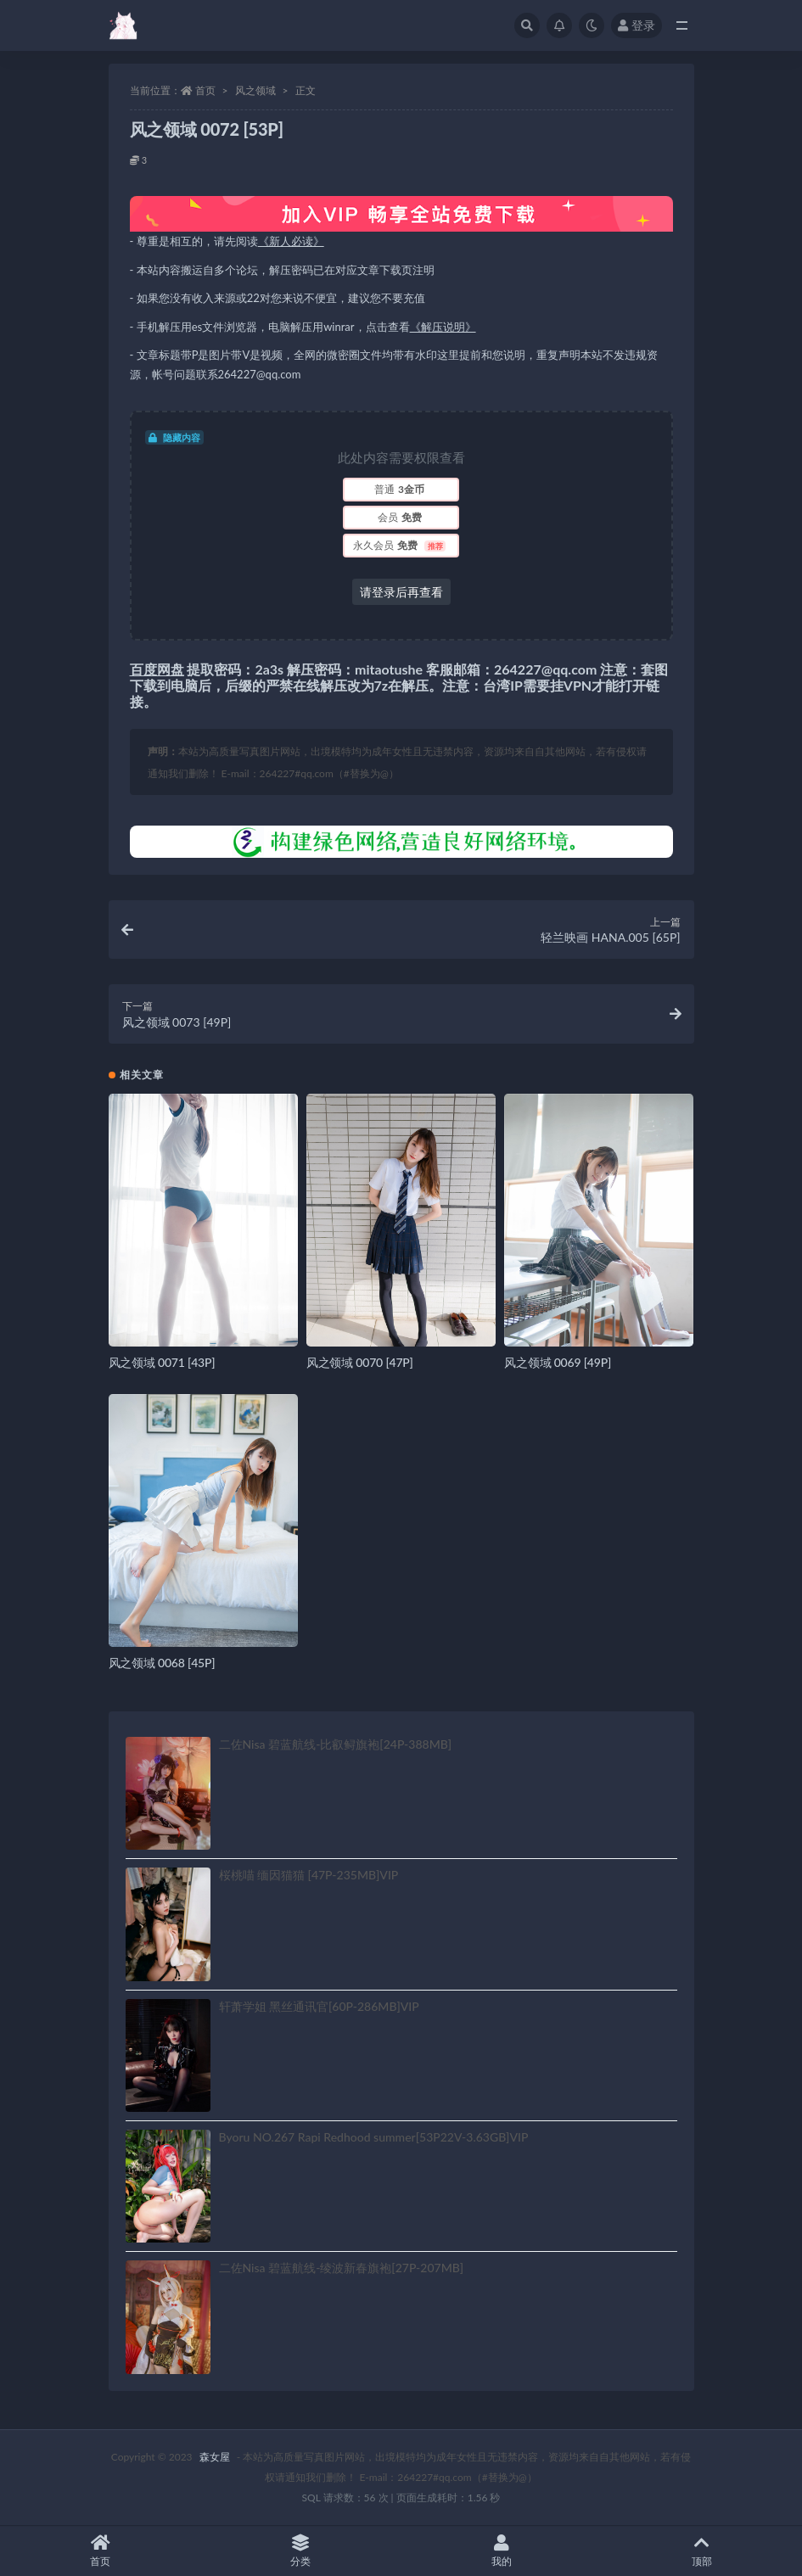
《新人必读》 (291, 241)
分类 (300, 2551)
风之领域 (255, 90)
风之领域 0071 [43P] (162, 1362)
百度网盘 (157, 669)
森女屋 (214, 2456)
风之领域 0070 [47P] (359, 1362)
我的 (501, 2551)
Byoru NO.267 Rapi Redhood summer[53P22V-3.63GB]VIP (374, 2137)
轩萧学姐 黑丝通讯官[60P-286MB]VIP (319, 2006)
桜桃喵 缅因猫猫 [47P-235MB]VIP (309, 1875)
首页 (205, 90)
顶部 (702, 2551)
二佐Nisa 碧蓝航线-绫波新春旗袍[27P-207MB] (341, 2267)
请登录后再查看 (401, 592)
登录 (636, 25)
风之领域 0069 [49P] (557, 1362)
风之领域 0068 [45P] (162, 1662)
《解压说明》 (443, 326)
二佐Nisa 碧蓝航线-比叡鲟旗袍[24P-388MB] (335, 1744)
